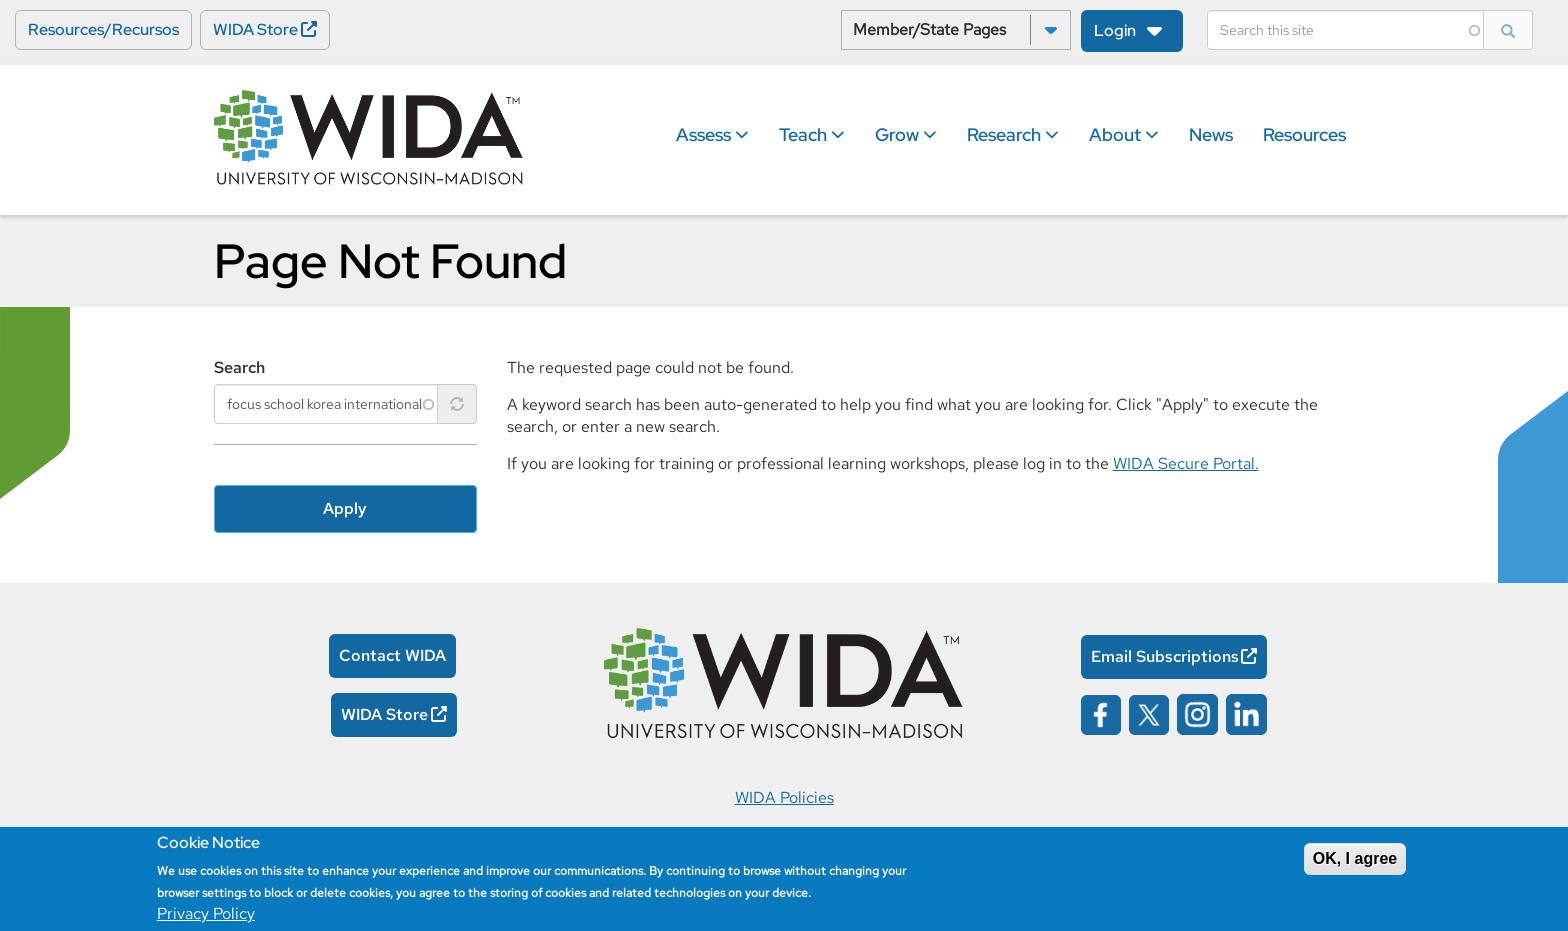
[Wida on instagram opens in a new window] (1197, 712)
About (1124, 134)
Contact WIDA (392, 655)
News (1211, 134)
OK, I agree (1355, 858)
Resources (1304, 134)
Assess (712, 134)
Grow (906, 134)
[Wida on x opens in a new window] (1149, 712)
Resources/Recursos (103, 29)
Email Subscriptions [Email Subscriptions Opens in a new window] (1165, 656)
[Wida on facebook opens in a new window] (1101, 712)
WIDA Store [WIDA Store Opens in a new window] (255, 29)
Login (1115, 30)
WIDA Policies (784, 797)
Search (239, 367)
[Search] (1345, 30)
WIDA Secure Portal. (1186, 463)
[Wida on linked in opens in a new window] (1246, 712)
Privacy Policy (206, 913)
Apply (345, 508)
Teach (812, 134)
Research (1013, 134)
